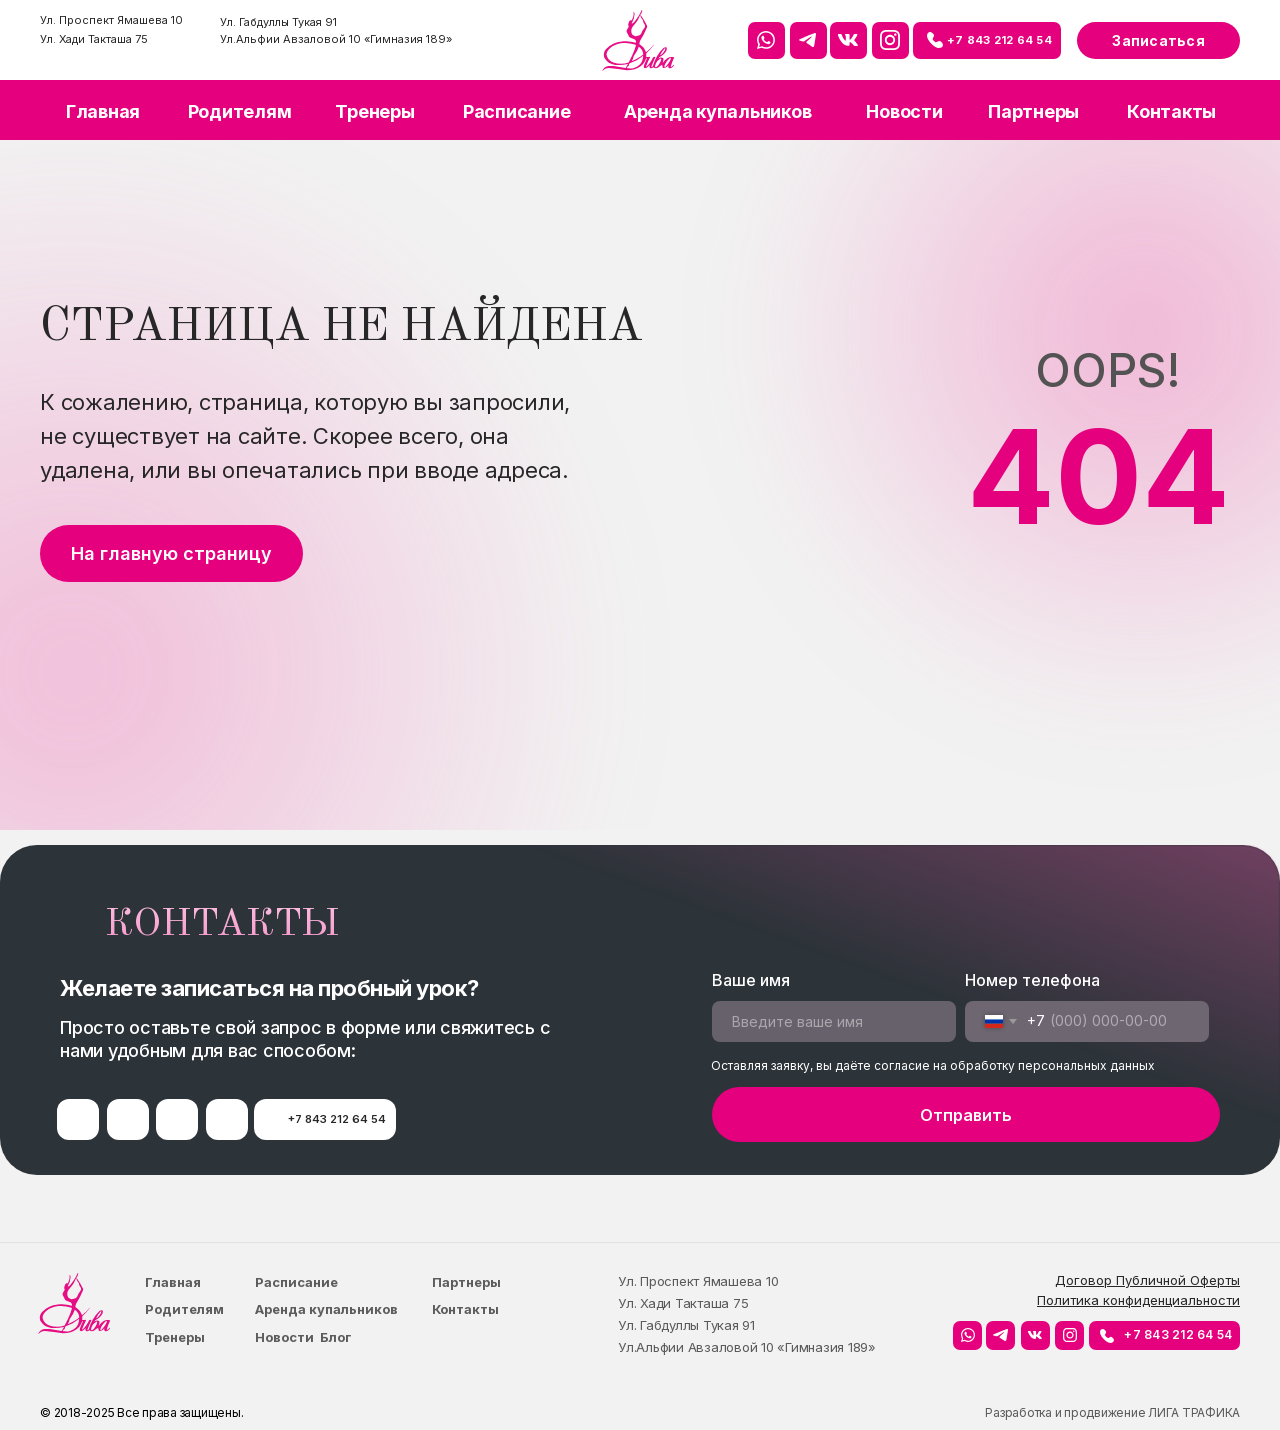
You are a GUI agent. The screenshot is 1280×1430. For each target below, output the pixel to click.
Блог (335, 1337)
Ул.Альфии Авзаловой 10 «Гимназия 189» (336, 39)
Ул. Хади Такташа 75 (94, 39)
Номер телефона (1032, 980)
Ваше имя (751, 980)
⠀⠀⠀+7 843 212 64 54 (987, 40)
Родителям (240, 111)
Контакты (1171, 111)
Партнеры (1033, 111)
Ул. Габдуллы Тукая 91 (278, 22)
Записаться (1158, 40)
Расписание (517, 111)
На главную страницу (171, 553)
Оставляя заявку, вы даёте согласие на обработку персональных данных (933, 1065)
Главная (103, 111)
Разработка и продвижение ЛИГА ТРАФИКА (1112, 1412)
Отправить (966, 1115)
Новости (904, 111)
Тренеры (374, 111)
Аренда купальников (718, 111)
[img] (638, 40)
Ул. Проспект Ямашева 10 (111, 20)
